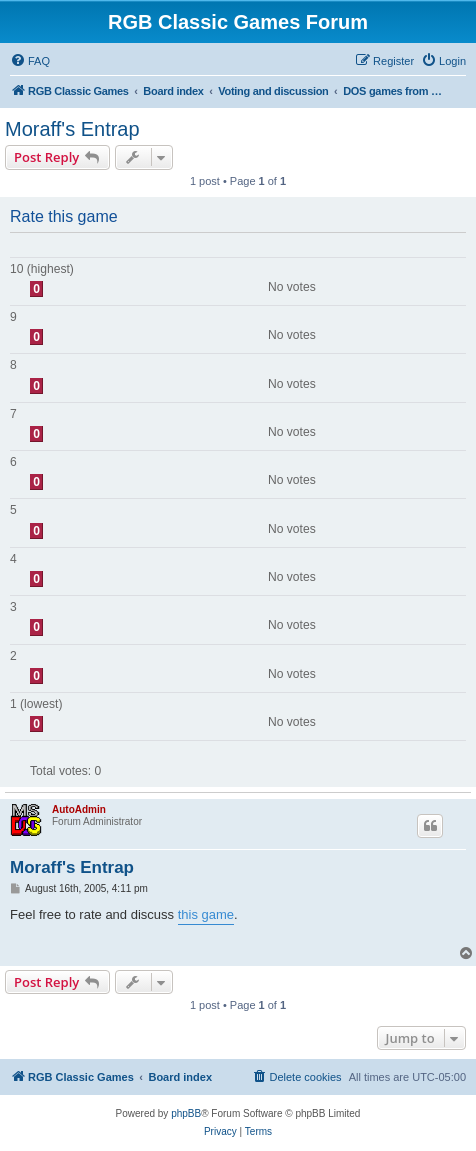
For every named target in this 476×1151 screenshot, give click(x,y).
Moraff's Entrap (72, 129)
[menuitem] (30, 61)
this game (206, 914)
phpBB (186, 1113)
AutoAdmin (79, 809)
